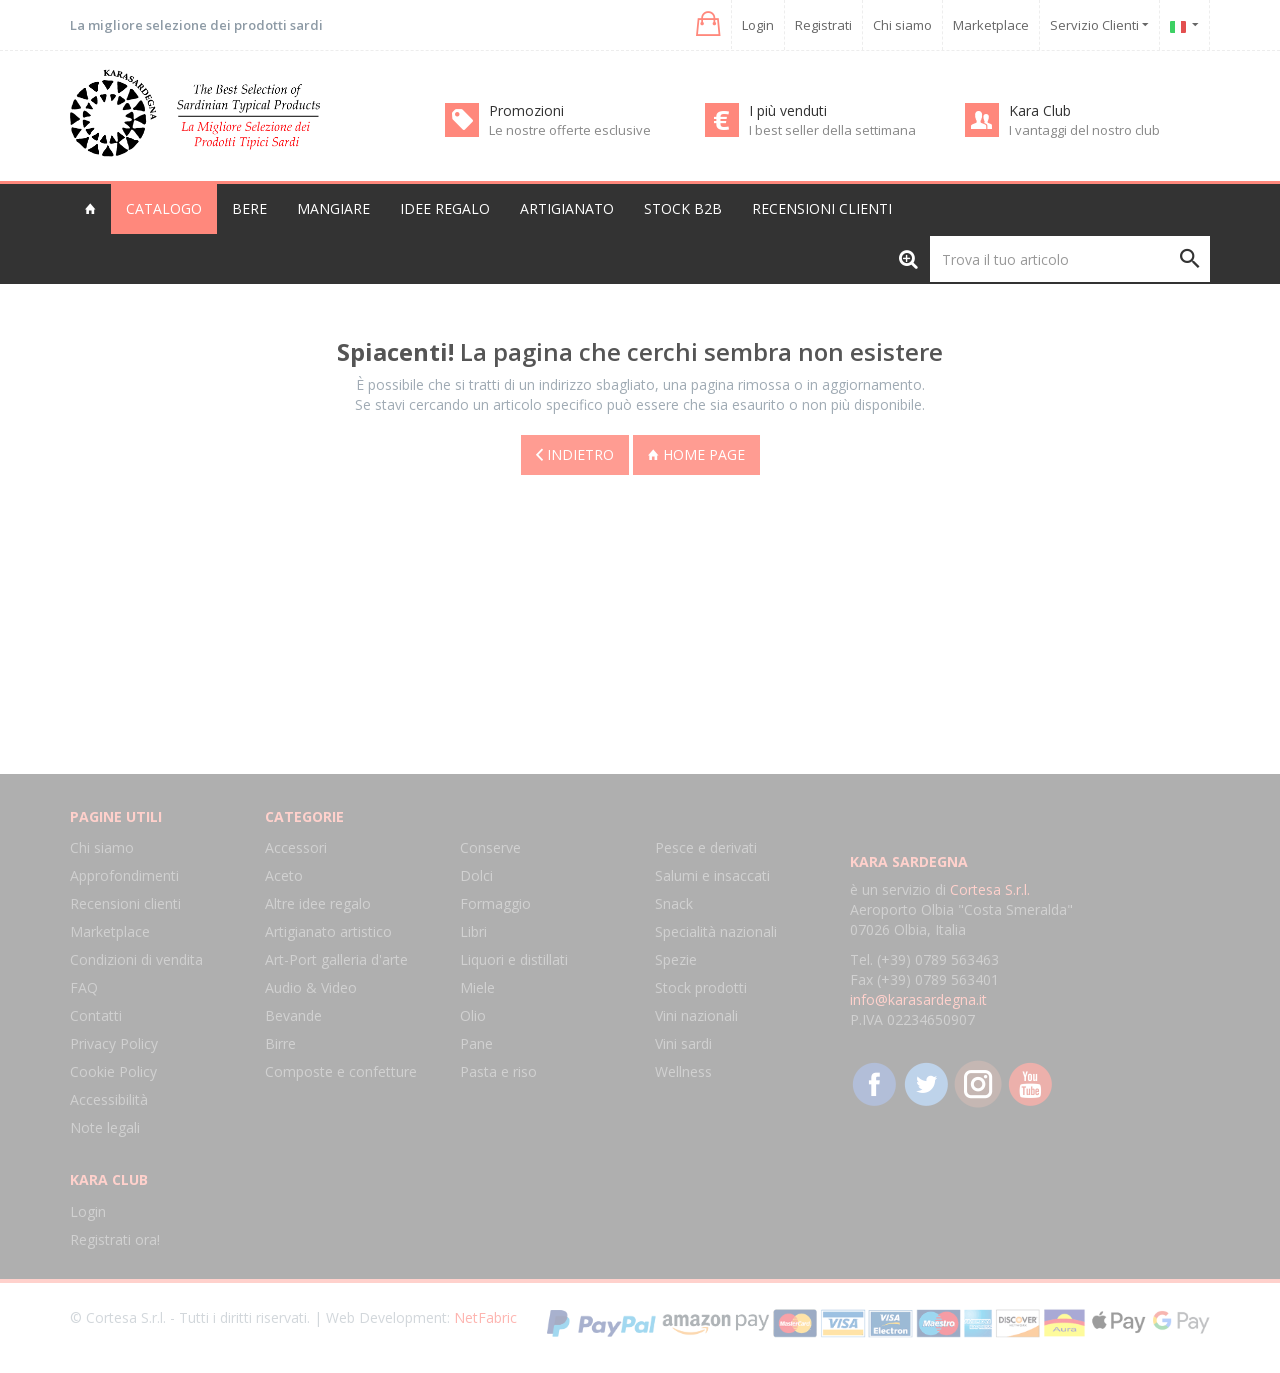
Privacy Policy (114, 1043)
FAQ (84, 987)
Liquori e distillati (514, 959)
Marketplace (991, 25)
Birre (280, 1043)
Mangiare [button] (333, 208)
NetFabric (485, 1317)
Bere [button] (249, 208)
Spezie (676, 959)
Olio (473, 1015)
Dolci (476, 875)
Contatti (96, 1015)
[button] (706, 24)
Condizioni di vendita (136, 959)
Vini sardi (683, 1043)
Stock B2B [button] (683, 208)
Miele (477, 987)
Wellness (683, 1071)
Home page (696, 453)
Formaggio (495, 903)
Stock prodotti (701, 987)
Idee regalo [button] (445, 208)
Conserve (490, 847)
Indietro (575, 453)
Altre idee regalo (318, 903)
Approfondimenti (124, 875)
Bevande (293, 1015)
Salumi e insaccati (712, 875)
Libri (473, 931)
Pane (476, 1043)
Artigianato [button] (567, 208)
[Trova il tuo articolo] (1070, 259)
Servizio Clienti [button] (1099, 25)
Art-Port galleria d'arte (336, 959)
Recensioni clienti (822, 208)
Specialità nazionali (716, 931)
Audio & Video (311, 987)
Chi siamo (902, 25)
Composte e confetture (341, 1071)
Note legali (105, 1127)
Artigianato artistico (328, 931)
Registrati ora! (115, 1239)
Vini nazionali (696, 1015)
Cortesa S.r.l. (990, 889)
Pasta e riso (498, 1071)
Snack (674, 903)
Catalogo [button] (164, 208)
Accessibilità (109, 1099)
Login (758, 25)
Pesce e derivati (706, 847)
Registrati (823, 25)
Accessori (296, 847)
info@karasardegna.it (918, 999)
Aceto (284, 875)
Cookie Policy (113, 1071)
